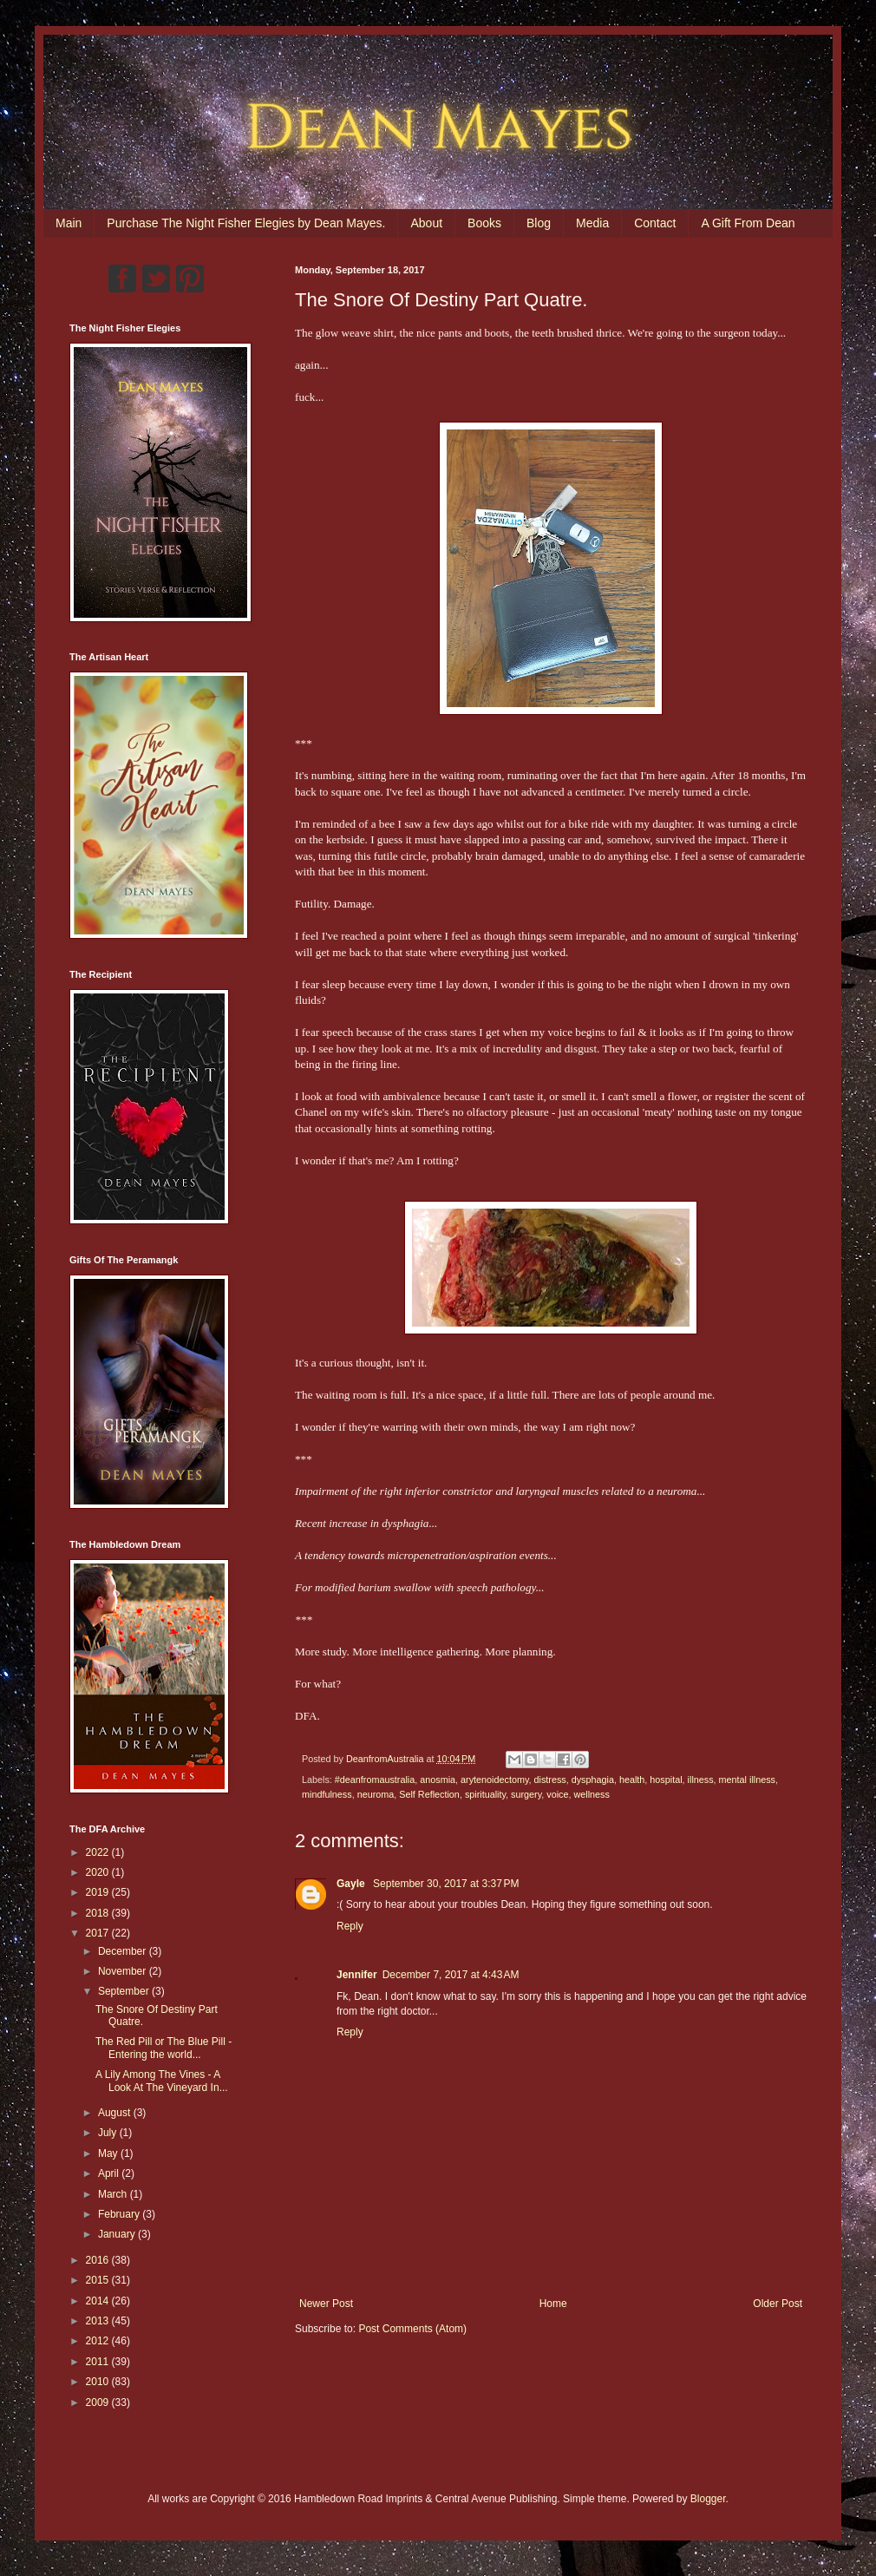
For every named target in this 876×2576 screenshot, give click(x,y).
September (125, 1991)
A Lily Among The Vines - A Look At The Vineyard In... (161, 2080)
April (109, 2173)
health (631, 1779)
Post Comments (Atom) (412, 2329)
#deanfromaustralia (375, 1779)
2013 (99, 2321)
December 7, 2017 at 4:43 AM (451, 1975)
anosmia (437, 1779)
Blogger (708, 2499)
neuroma (376, 1794)
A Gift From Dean (747, 223)
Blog (538, 223)
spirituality (485, 1794)
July (109, 2133)
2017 (99, 1933)
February (120, 2214)
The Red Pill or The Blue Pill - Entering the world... (163, 2047)
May (109, 2153)
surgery (526, 1794)
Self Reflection (429, 1794)
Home (553, 2303)
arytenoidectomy (494, 1779)
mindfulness (327, 1794)
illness (701, 1779)
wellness (592, 1794)
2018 (99, 1913)
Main (69, 223)
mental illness (747, 1779)
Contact (655, 223)
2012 (99, 2341)
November (123, 1971)
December (123, 1951)
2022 (99, 1852)
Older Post (777, 2303)
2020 (99, 1872)
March (114, 2194)
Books (484, 223)
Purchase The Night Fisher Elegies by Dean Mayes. (246, 223)
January (118, 2234)
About (426, 223)
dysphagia (593, 1779)
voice (557, 1794)
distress (550, 1779)
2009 (99, 2402)
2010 (99, 2382)
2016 (99, 2260)
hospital (666, 1779)
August (116, 2113)
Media (592, 223)
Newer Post (326, 2303)
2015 (99, 2280)
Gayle (352, 1884)
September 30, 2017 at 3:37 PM (446, 1884)
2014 (99, 2301)
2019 (99, 1892)
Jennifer (357, 1975)
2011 (99, 2362)
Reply (350, 1926)
